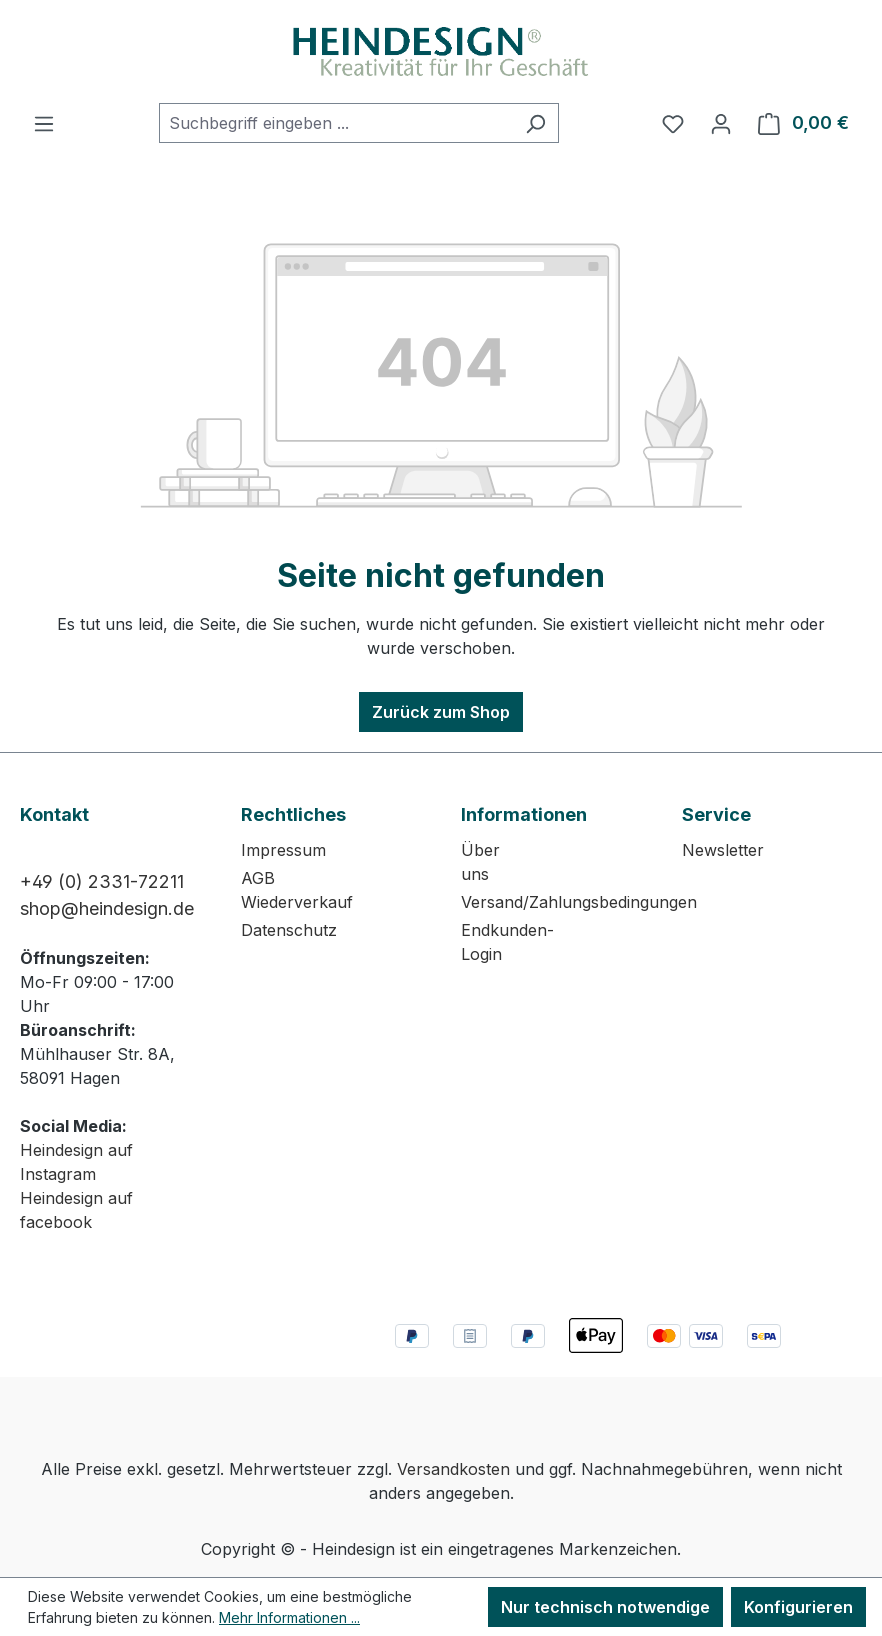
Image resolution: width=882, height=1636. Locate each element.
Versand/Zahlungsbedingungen (579, 902)
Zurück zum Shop (441, 712)
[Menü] (44, 123)
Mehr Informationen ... (289, 1617)
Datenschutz (289, 930)
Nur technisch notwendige (605, 1607)
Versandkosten (453, 1469)
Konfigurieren (798, 1607)
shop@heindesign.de (107, 908)
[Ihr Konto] (721, 123)
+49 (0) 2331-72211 (102, 881)
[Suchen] (535, 123)
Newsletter (723, 850)
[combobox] (336, 123)
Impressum (283, 850)
